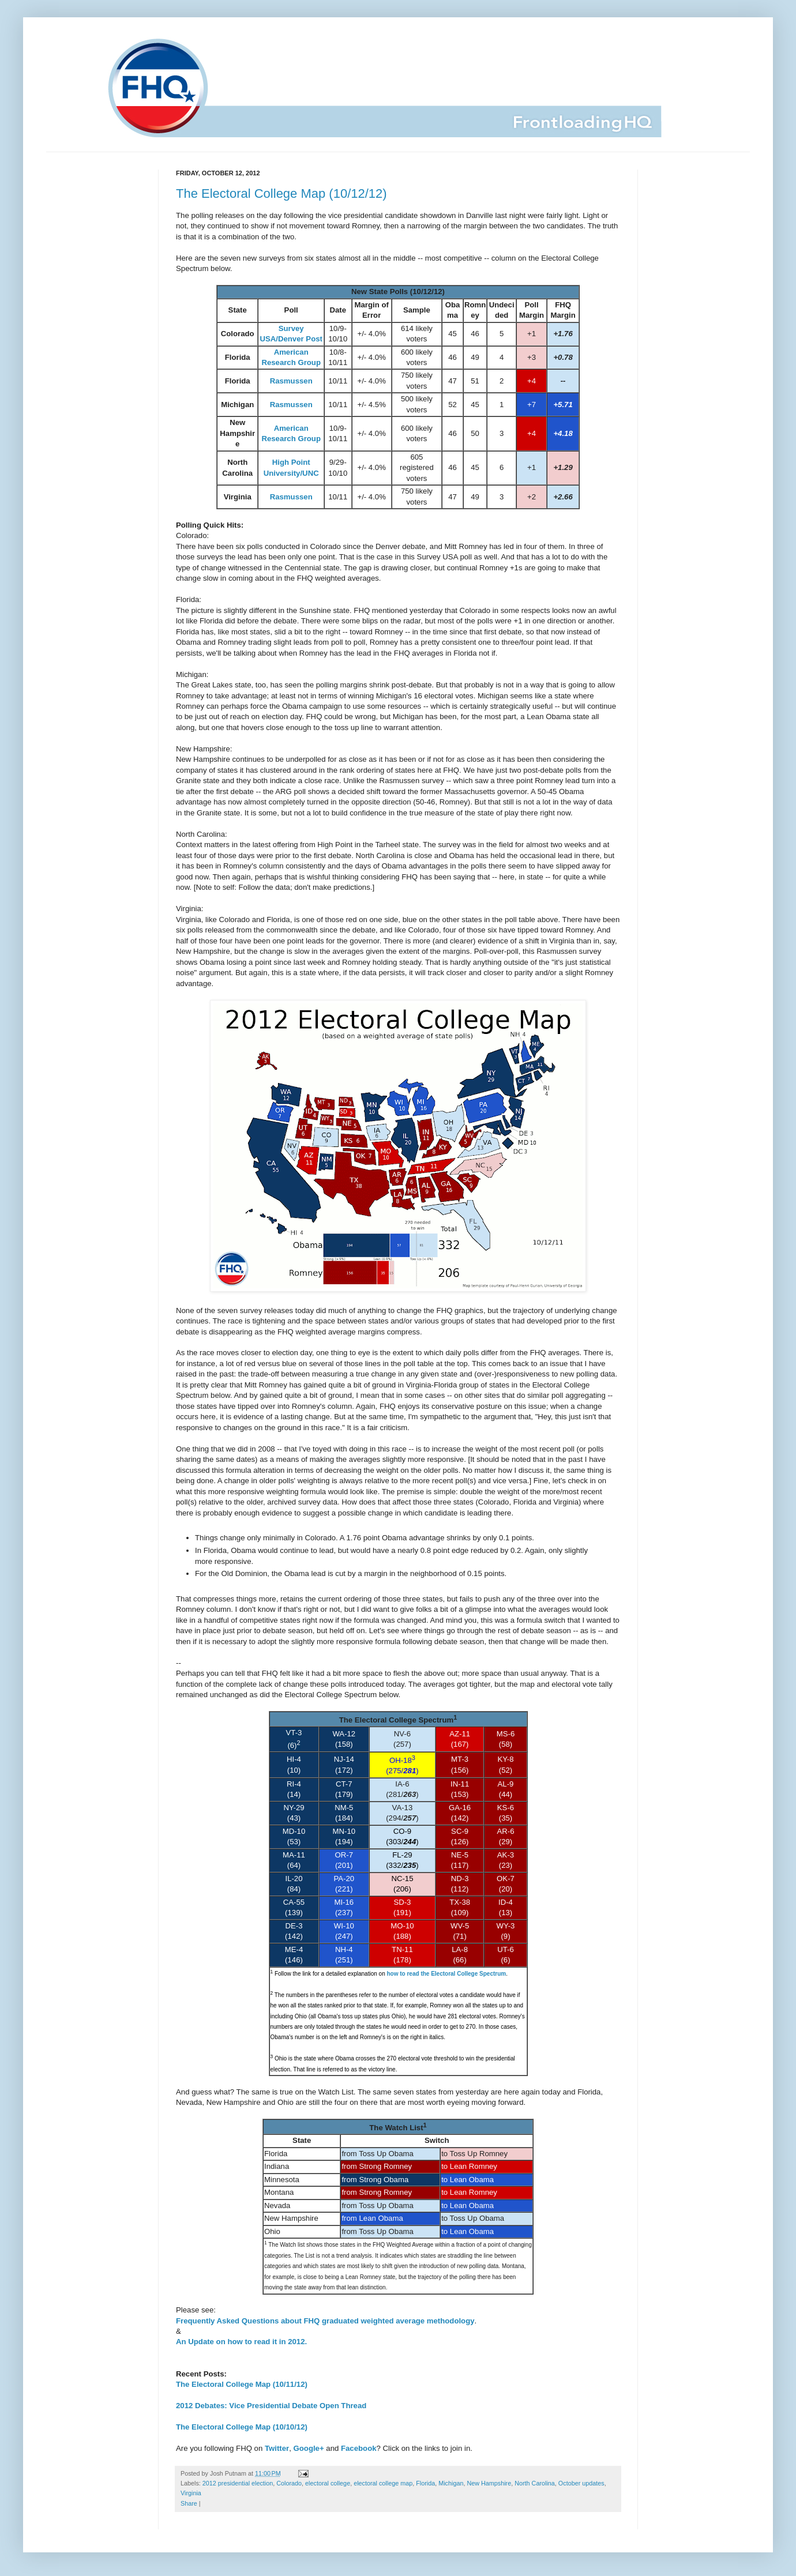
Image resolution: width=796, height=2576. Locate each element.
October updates (581, 2483)
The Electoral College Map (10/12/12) (281, 193)
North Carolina (535, 2483)
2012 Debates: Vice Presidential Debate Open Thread (271, 2405)
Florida (425, 2483)
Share (189, 2503)
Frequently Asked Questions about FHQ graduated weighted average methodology (325, 2320)
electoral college (327, 2483)
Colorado (289, 2483)
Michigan (450, 2483)
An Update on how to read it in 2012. (241, 2341)
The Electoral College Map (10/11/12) (241, 2384)
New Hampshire (489, 2483)
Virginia (191, 2492)
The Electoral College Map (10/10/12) (241, 2427)
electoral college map (383, 2483)
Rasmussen (291, 381)
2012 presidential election (237, 2483)
